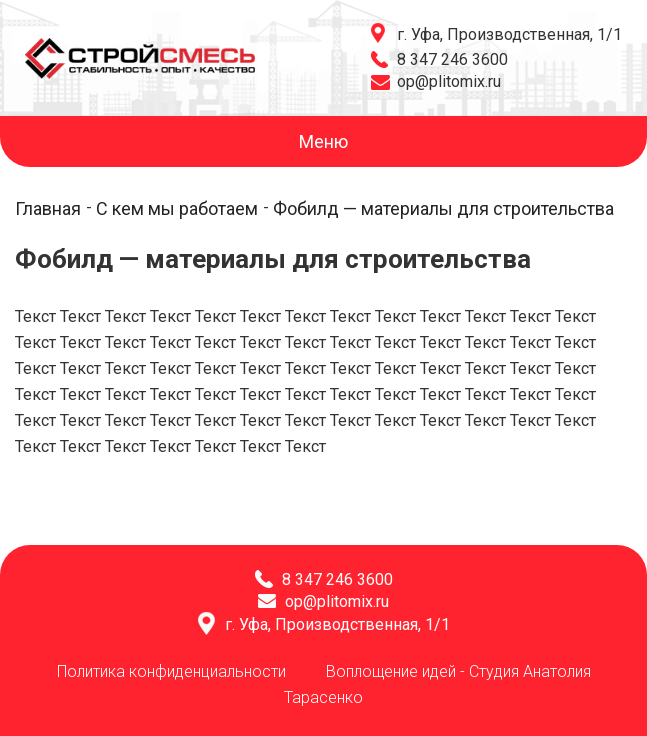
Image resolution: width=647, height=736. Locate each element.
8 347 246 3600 (452, 59)
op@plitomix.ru (449, 81)
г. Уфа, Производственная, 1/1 (509, 34)
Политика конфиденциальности (171, 671)
